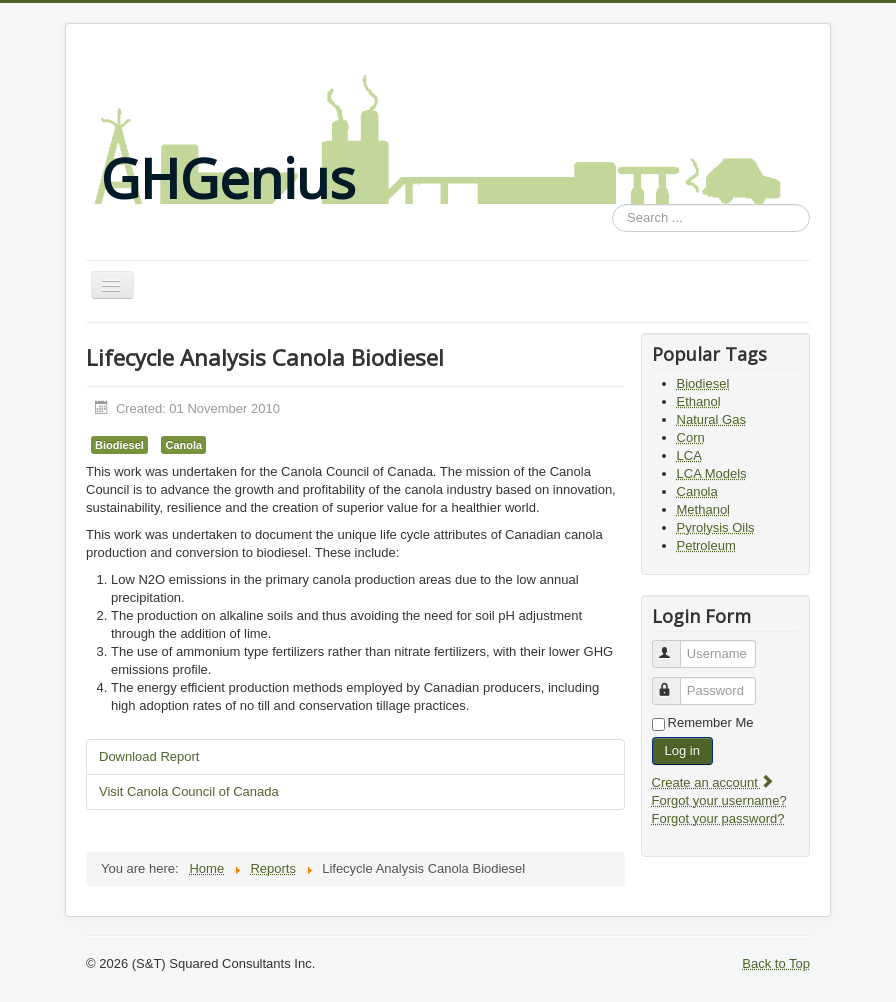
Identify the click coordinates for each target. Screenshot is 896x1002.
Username (675, 645)
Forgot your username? (719, 800)
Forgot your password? (718, 818)
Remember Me (711, 722)
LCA (689, 455)
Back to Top (776, 963)
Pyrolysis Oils (716, 527)
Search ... (612, 204)
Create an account (714, 782)
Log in (682, 750)
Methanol (703, 509)
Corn (691, 437)
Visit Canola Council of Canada (189, 791)
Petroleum (706, 545)
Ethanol (699, 401)
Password (675, 682)
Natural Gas (711, 419)
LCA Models (712, 473)
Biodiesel (119, 445)
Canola (183, 445)
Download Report (149, 756)
